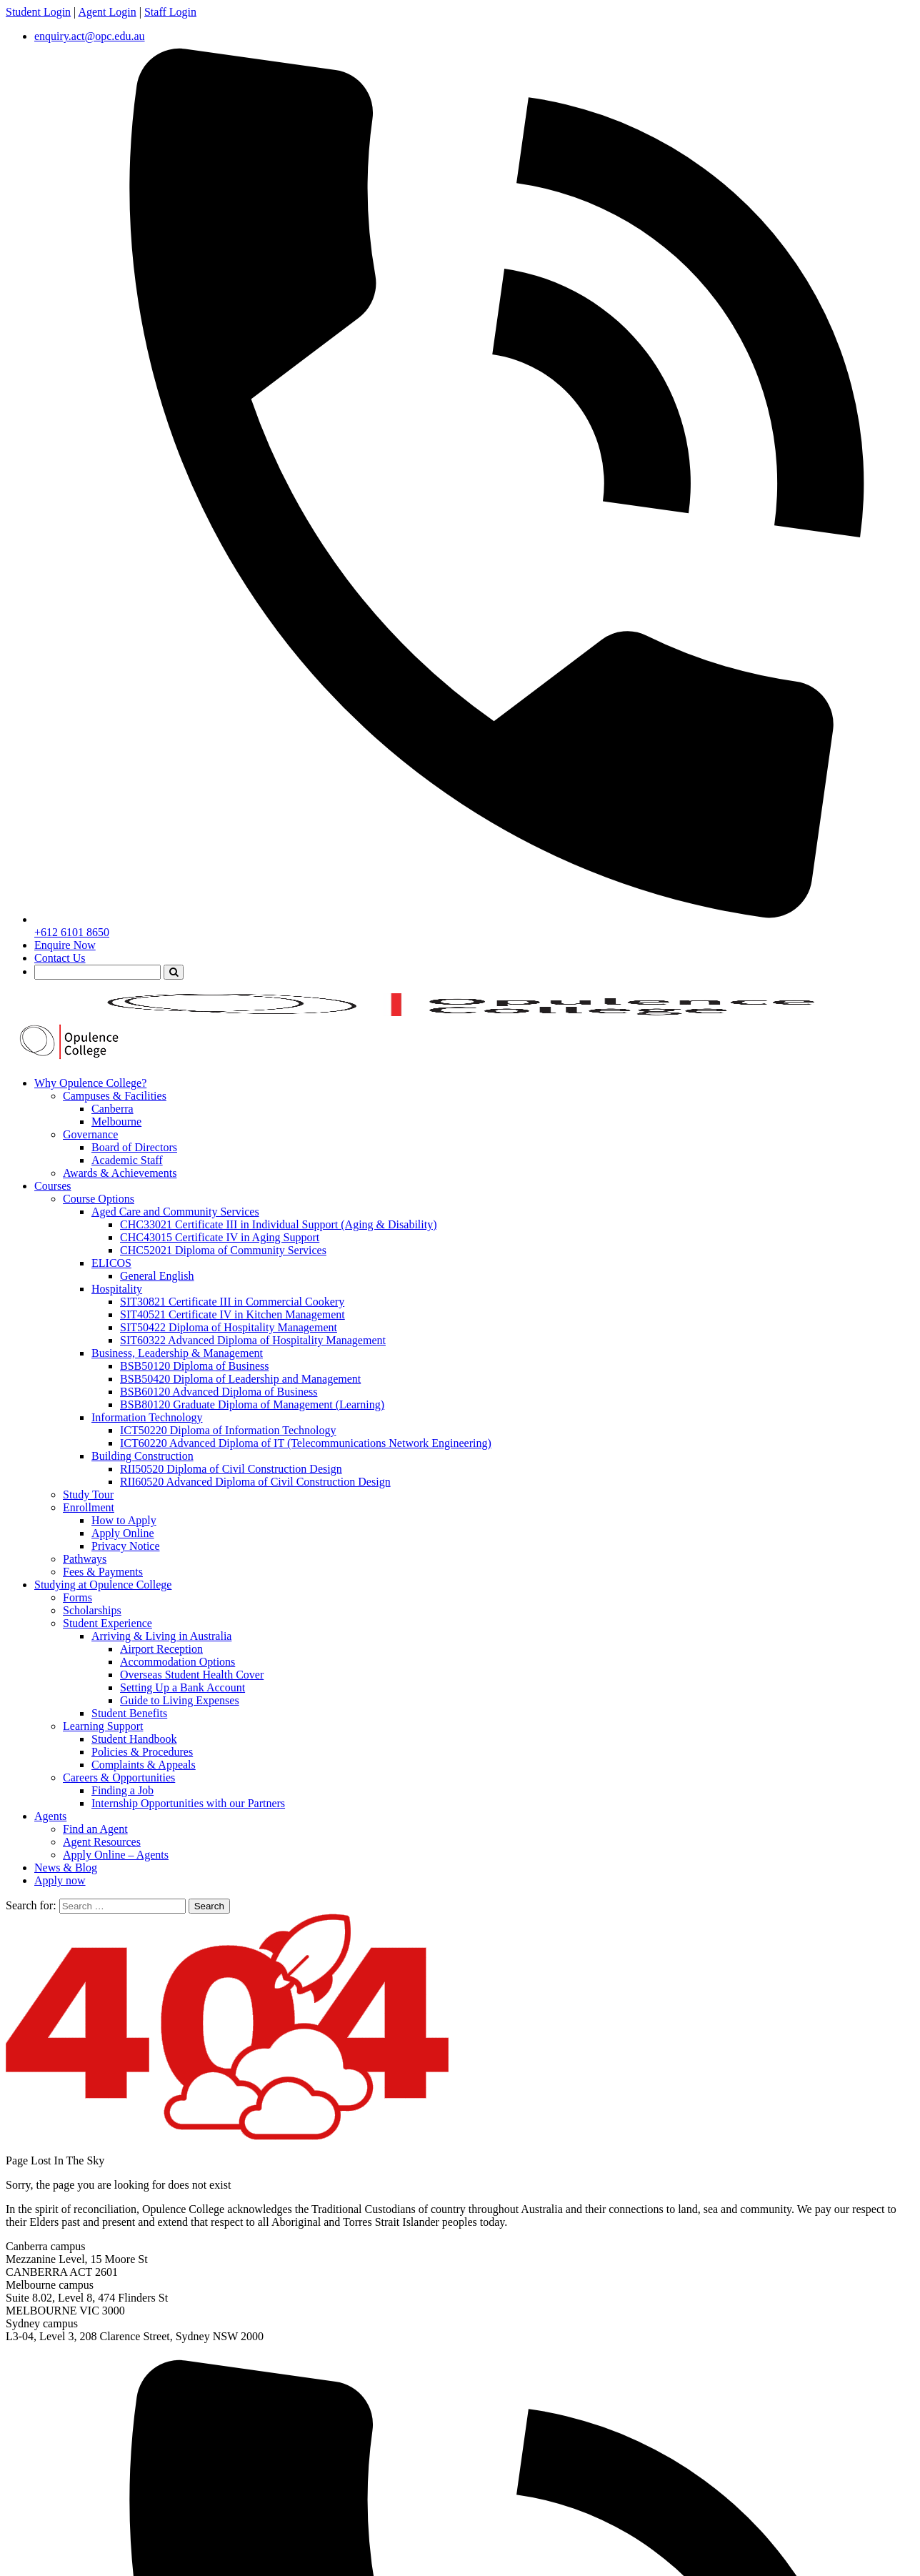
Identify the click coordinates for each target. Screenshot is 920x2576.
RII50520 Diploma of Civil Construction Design (231, 1469)
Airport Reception (161, 1649)
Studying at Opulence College (102, 1584)
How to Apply (123, 1520)
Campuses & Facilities (114, 1096)
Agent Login (107, 12)
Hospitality (116, 1289)
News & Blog (65, 1867)
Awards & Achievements (119, 1173)
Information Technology (146, 1417)
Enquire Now (65, 945)
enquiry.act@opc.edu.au (89, 36)
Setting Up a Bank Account (182, 1687)
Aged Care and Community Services (175, 1211)
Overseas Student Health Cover (192, 1675)
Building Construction (142, 1456)
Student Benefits (129, 1713)
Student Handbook (134, 1739)
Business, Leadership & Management (177, 1353)
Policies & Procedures (142, 1752)
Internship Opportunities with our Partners (188, 1803)
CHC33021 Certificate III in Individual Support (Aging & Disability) (278, 1224)
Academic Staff (127, 1160)
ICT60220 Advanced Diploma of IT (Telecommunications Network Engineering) (305, 1443)
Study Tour (88, 1494)
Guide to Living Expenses (179, 1700)
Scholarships (92, 1610)
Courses (52, 1186)
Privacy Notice (125, 1546)
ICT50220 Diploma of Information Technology (228, 1430)
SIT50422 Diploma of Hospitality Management (228, 1327)
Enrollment (88, 1507)
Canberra (112, 1109)
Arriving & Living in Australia (161, 1636)
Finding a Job (122, 1790)
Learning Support (103, 1726)
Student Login (38, 12)
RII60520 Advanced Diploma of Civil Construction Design (255, 1482)
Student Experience (107, 1623)
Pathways (84, 1559)
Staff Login (170, 12)
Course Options (98, 1199)
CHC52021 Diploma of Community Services (223, 1250)
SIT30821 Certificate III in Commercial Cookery (232, 1302)
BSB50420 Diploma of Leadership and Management (240, 1379)
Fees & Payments (103, 1572)
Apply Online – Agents (116, 1855)
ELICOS (111, 1263)
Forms (77, 1597)
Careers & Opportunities (119, 1777)
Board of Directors (134, 1147)
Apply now (60, 1880)
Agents (50, 1816)
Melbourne (116, 1121)
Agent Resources (102, 1842)
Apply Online (122, 1533)
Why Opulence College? (90, 1083)
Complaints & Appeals (143, 1765)
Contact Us (60, 958)
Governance (90, 1134)
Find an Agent (95, 1829)
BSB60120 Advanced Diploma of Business (218, 1392)
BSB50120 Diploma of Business (194, 1366)
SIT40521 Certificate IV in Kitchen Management (232, 1314)
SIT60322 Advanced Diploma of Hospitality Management (253, 1340)
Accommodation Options (177, 1662)
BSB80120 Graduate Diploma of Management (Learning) (252, 1404)
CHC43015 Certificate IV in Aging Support (219, 1237)
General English (157, 1276)
